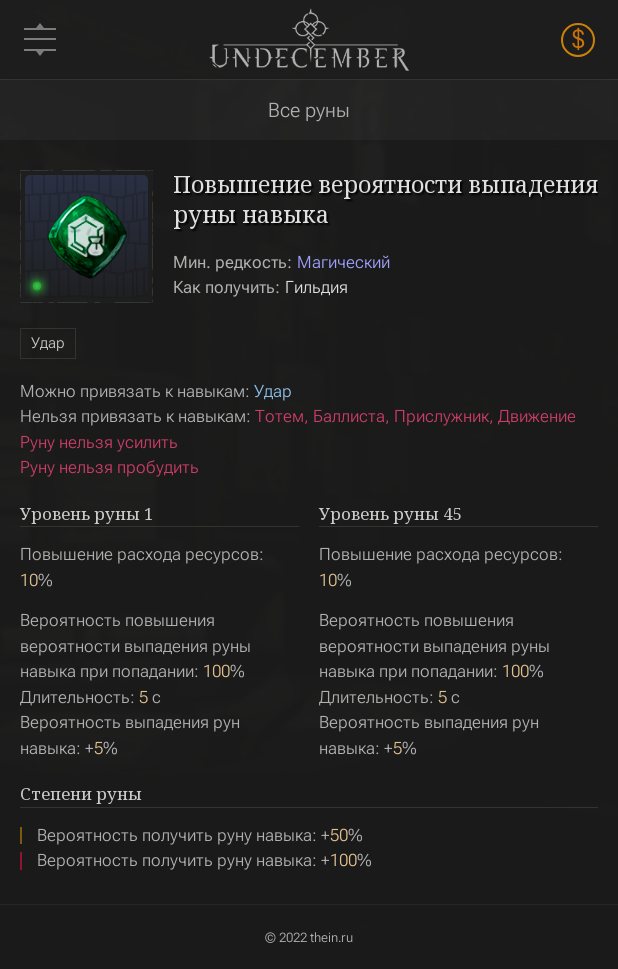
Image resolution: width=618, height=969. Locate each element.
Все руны (309, 110)
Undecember (309, 39)
